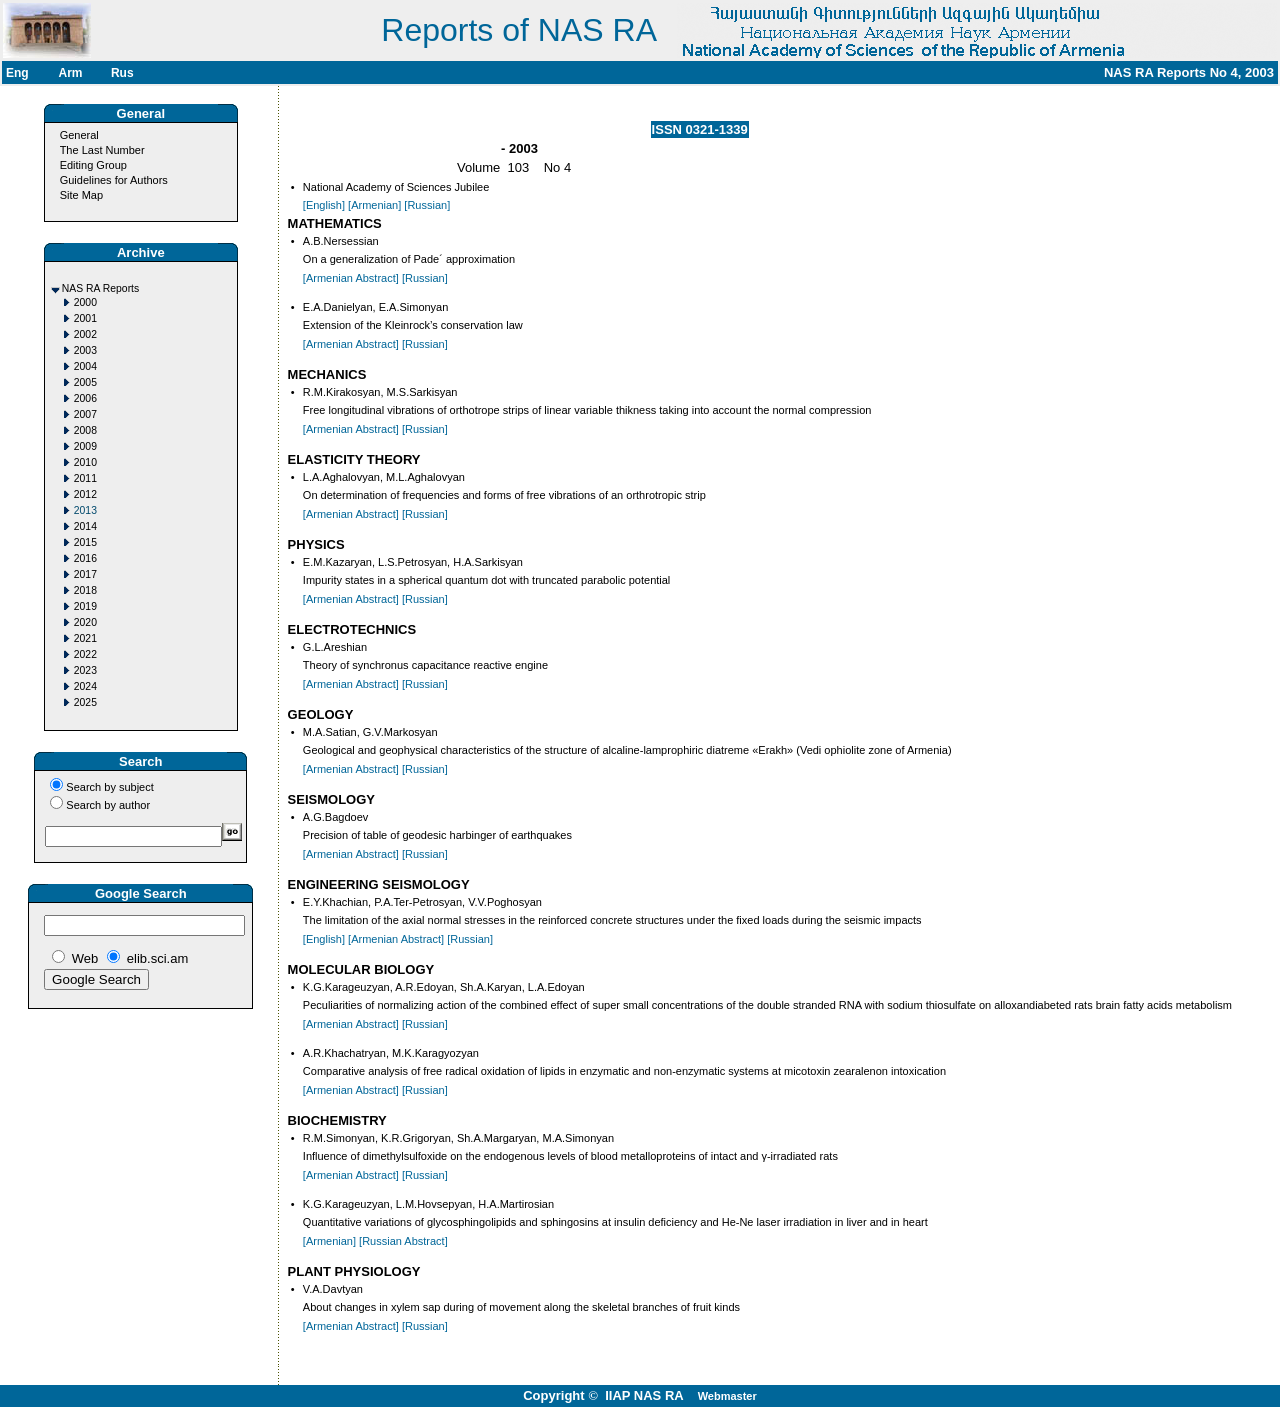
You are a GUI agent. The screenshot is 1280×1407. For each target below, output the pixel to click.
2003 (85, 350)
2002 (85, 334)
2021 (85, 638)
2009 (85, 446)
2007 (85, 414)
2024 (85, 686)
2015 (85, 542)
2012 (85, 494)
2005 (85, 382)
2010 (85, 462)
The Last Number (102, 150)
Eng (17, 73)
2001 (85, 318)
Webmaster (727, 1396)
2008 (85, 430)
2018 (85, 590)
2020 (85, 622)
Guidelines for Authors (114, 180)
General (79, 135)
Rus (122, 73)
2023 (85, 670)
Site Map (81, 195)
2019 (85, 606)
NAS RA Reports (100, 288)
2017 (85, 574)
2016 (85, 558)
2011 (85, 478)
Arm (70, 73)
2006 (85, 398)
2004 (85, 366)
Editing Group (93, 165)
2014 (85, 526)
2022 (85, 654)
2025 (85, 702)
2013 (85, 510)
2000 (85, 302)
